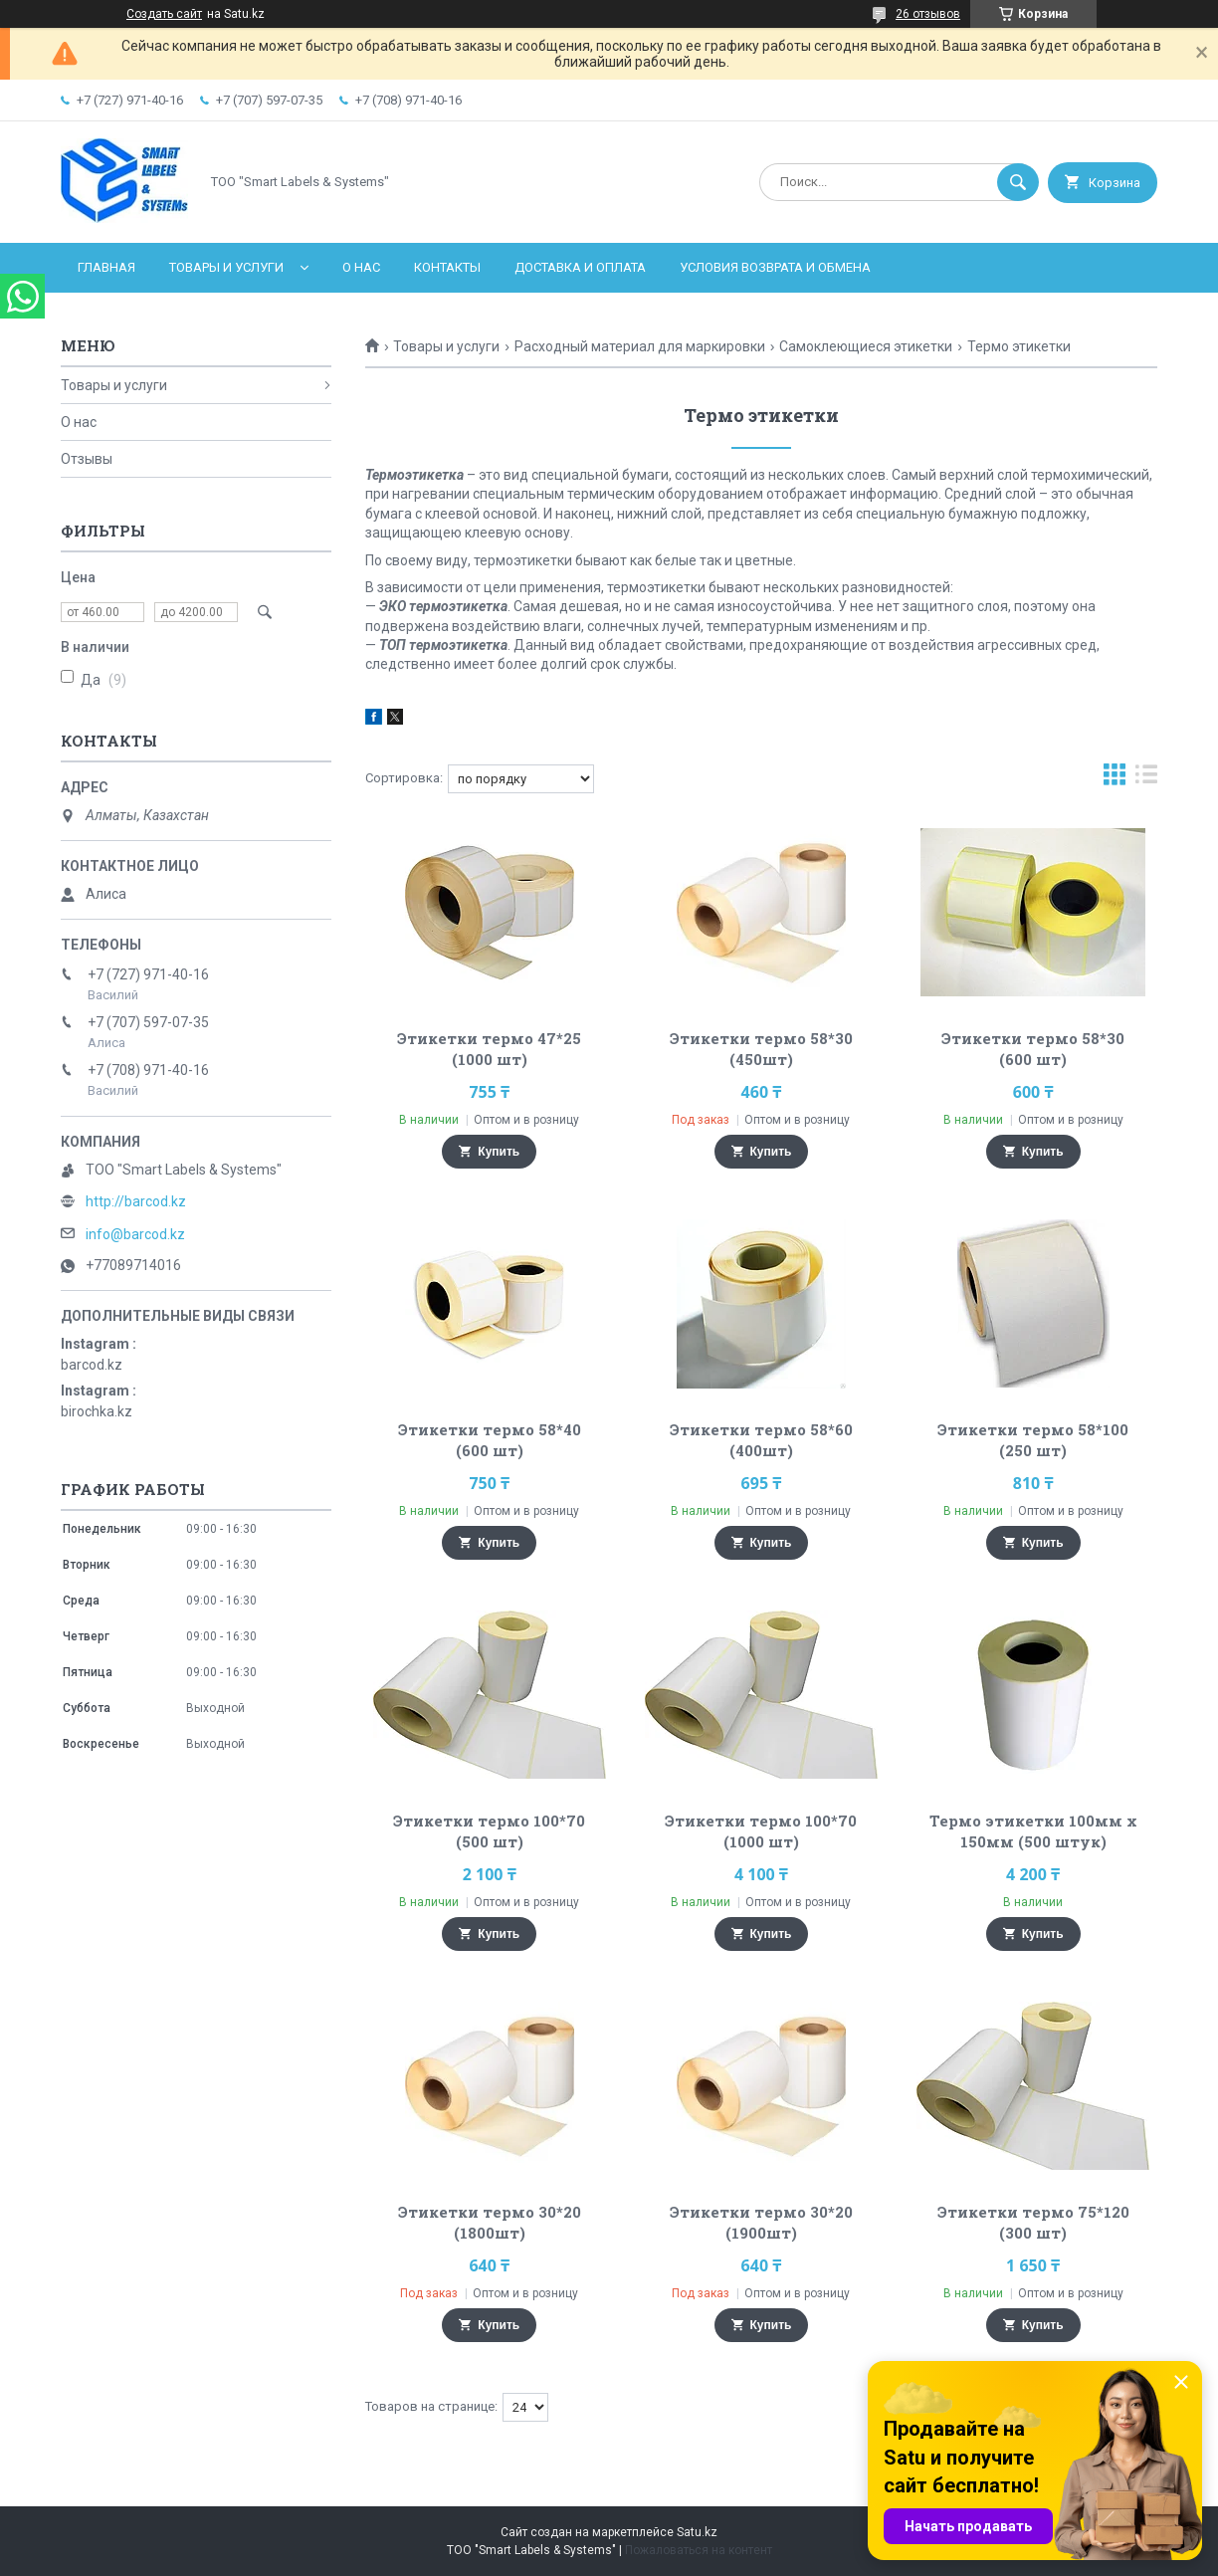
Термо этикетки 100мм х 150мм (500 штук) (1033, 1831)
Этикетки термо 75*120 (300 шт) (1033, 2222)
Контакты (447, 267)
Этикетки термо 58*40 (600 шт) (489, 1439)
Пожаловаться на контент (698, 2550)
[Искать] (1018, 182)
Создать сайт (164, 14)
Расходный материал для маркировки (639, 346)
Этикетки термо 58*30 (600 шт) (1032, 1048)
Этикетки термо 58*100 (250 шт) (1032, 1439)
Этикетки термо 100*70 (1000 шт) (761, 1831)
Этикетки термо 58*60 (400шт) (761, 1439)
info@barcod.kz (135, 1234)
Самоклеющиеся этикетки (865, 346)
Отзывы (86, 459)
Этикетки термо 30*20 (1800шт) (489, 2222)
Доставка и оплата (580, 267)
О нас (361, 267)
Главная (106, 267)
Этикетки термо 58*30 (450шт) (761, 1048)
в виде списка (1146, 778)
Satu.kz (697, 2532)
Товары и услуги (226, 267)
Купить (498, 1152)
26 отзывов (928, 14)
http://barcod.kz (136, 1201)
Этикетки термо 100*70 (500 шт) (489, 1831)
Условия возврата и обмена (775, 267)
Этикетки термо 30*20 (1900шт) (761, 2222)
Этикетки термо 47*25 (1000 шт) (489, 1048)
